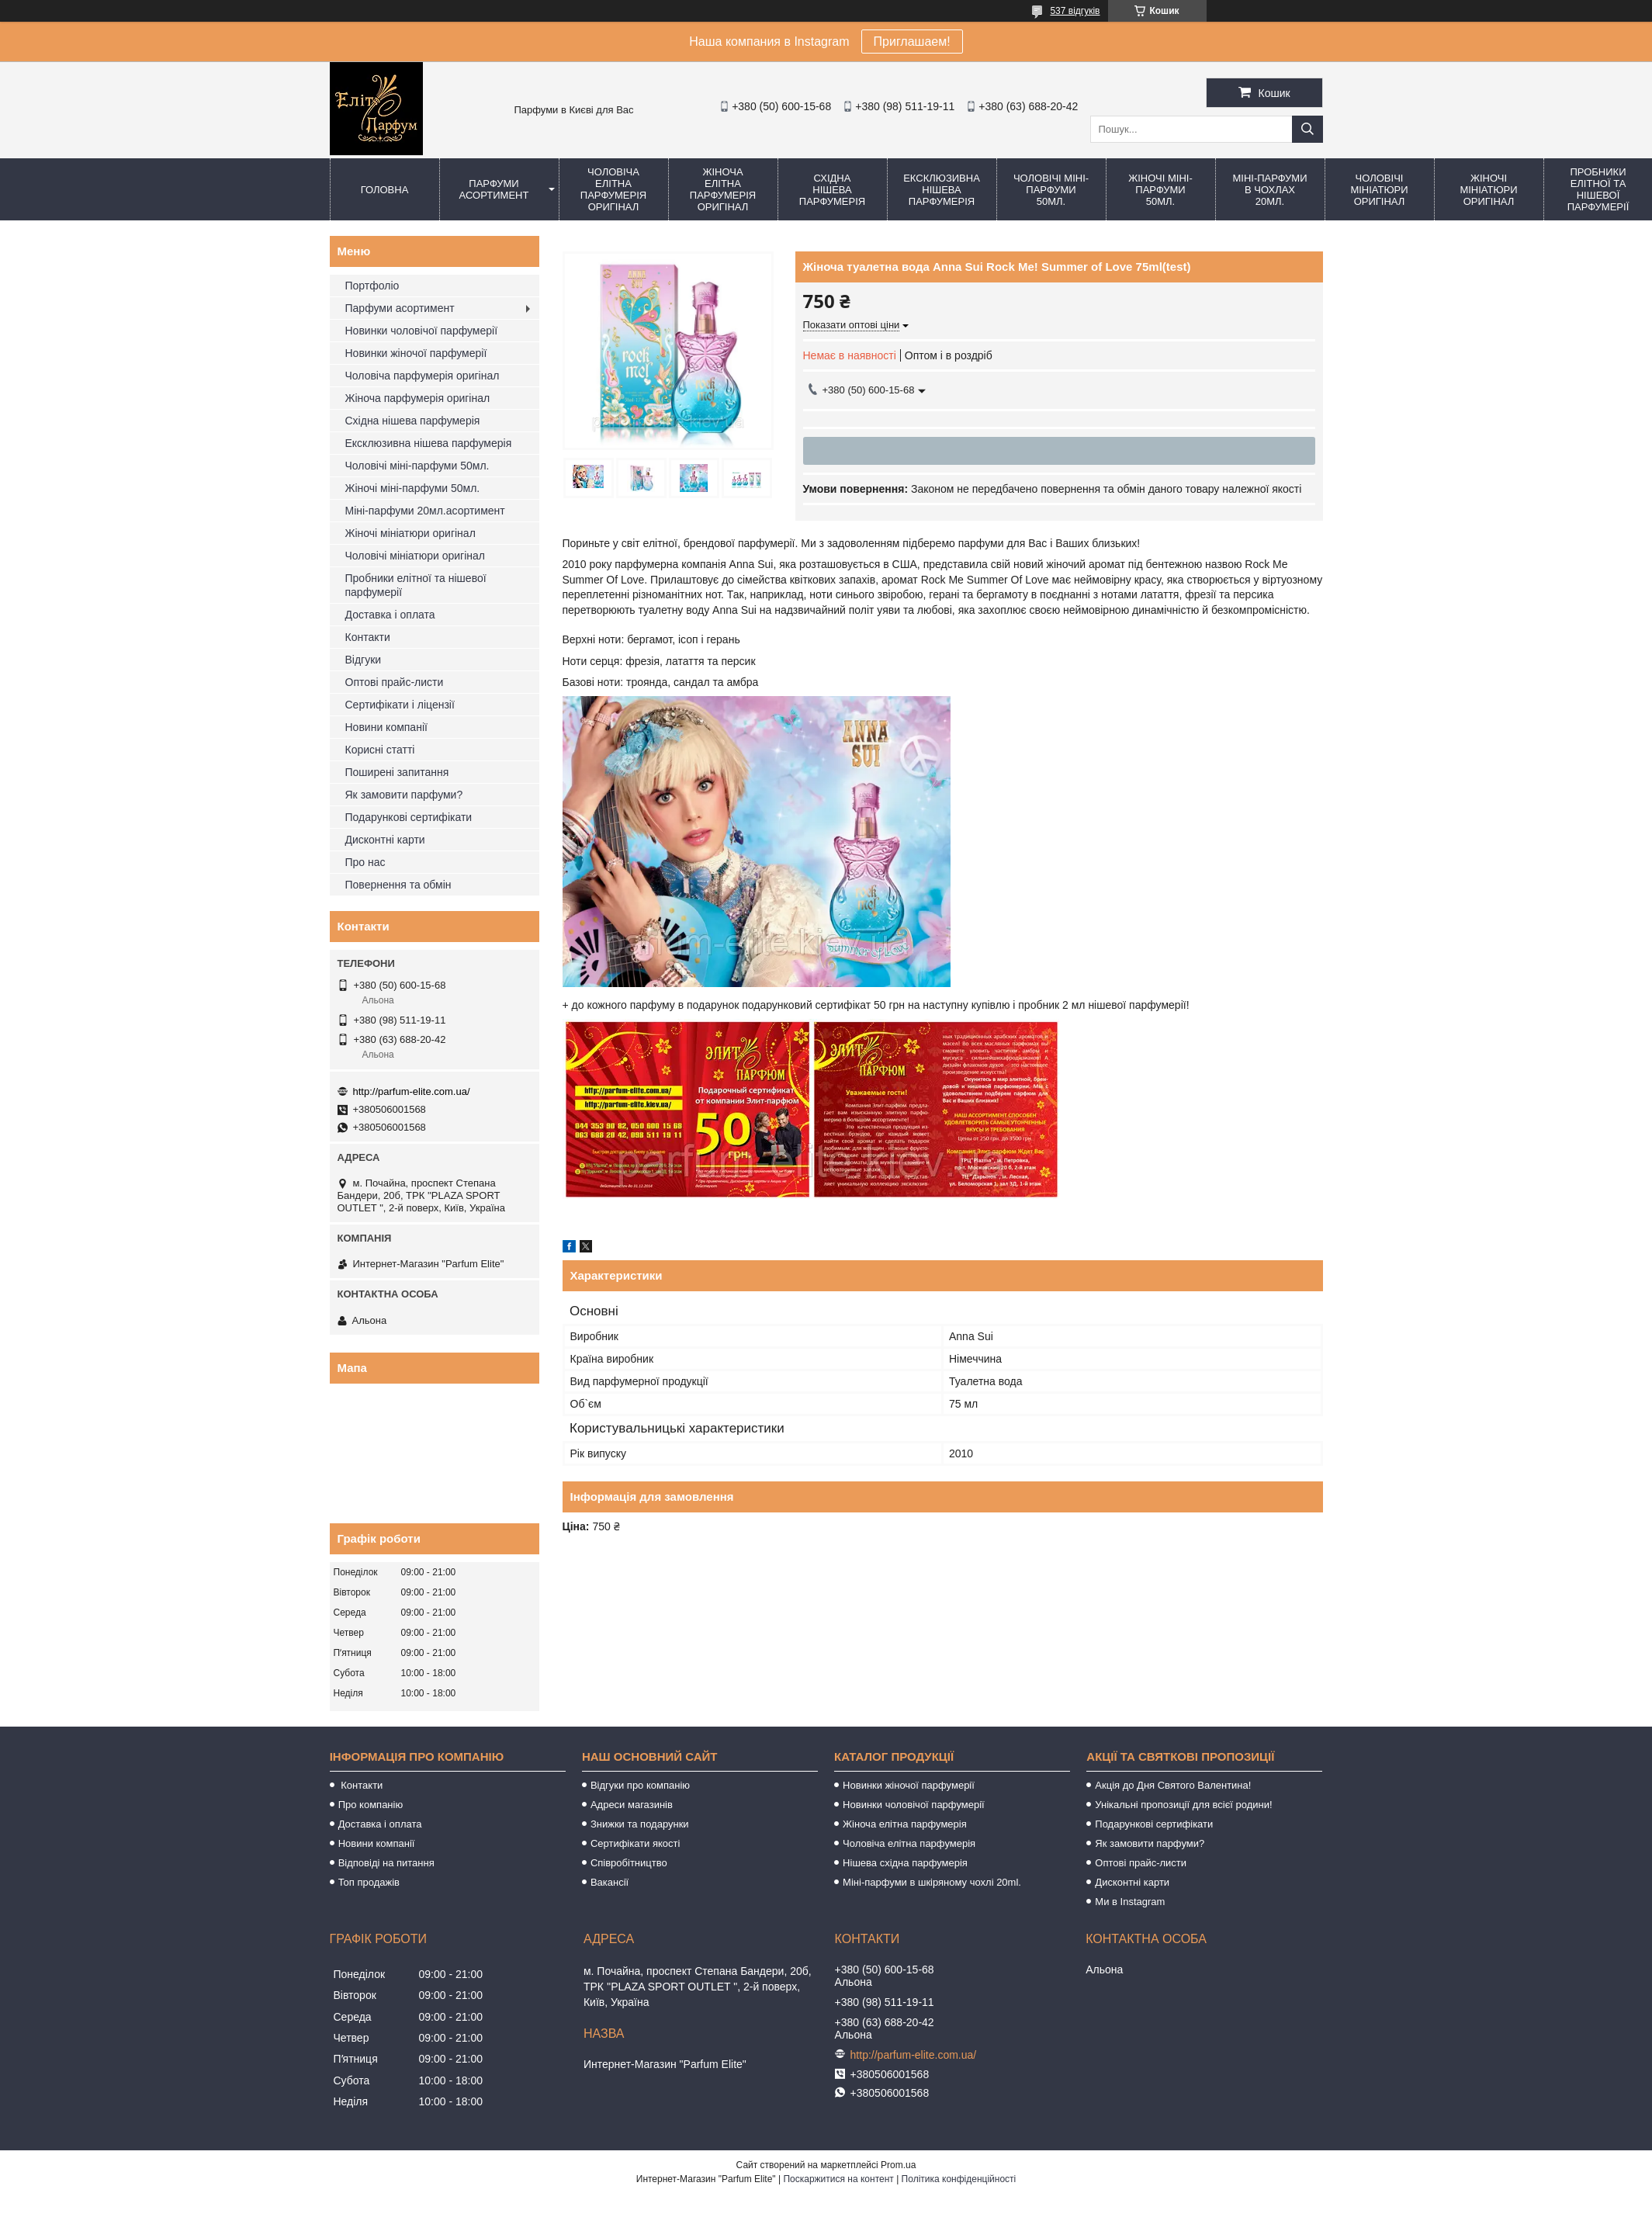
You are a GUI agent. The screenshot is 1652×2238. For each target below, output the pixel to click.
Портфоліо (372, 285)
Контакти (367, 637)
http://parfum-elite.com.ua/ (411, 1091)
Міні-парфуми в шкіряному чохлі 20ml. (932, 1882)
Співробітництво (628, 1863)
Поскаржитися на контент (838, 2179)
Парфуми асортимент (494, 189)
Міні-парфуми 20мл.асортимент (425, 510)
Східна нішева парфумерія (832, 189)
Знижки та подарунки (639, 1824)
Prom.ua (898, 2165)
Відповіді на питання (386, 1863)
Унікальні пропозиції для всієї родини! (1183, 1804)
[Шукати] (1307, 129)
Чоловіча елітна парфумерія (909, 1843)
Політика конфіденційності (959, 2179)
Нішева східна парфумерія (905, 1863)
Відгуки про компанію (640, 1785)
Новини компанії (386, 727)
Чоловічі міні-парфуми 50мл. (1051, 189)
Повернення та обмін (398, 884)
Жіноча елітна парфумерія (905, 1824)
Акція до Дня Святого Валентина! (1173, 1785)
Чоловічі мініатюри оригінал (1379, 189)
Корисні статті (380, 749)
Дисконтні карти (385, 839)
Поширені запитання (397, 772)
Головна (385, 190)
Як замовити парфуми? (404, 794)
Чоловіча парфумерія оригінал (422, 375)
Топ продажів (369, 1882)
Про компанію (370, 1804)
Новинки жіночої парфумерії (416, 353)
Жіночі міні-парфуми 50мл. (1160, 189)
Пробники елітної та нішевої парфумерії (416, 585)
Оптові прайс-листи (394, 682)
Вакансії (609, 1882)
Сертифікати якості (635, 1843)
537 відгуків (1075, 10)
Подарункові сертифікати (409, 817)
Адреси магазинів (631, 1804)
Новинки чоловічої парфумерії (421, 330)
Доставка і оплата (390, 614)
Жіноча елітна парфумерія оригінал (723, 189)
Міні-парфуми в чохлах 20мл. (1269, 189)
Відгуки (363, 659)
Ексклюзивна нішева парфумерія (941, 189)
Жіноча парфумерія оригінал (417, 398)
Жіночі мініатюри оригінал (1488, 189)
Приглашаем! (912, 41)
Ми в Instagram (1130, 1901)
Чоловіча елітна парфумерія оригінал (613, 189)
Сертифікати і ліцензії (400, 704)
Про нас (365, 862)
